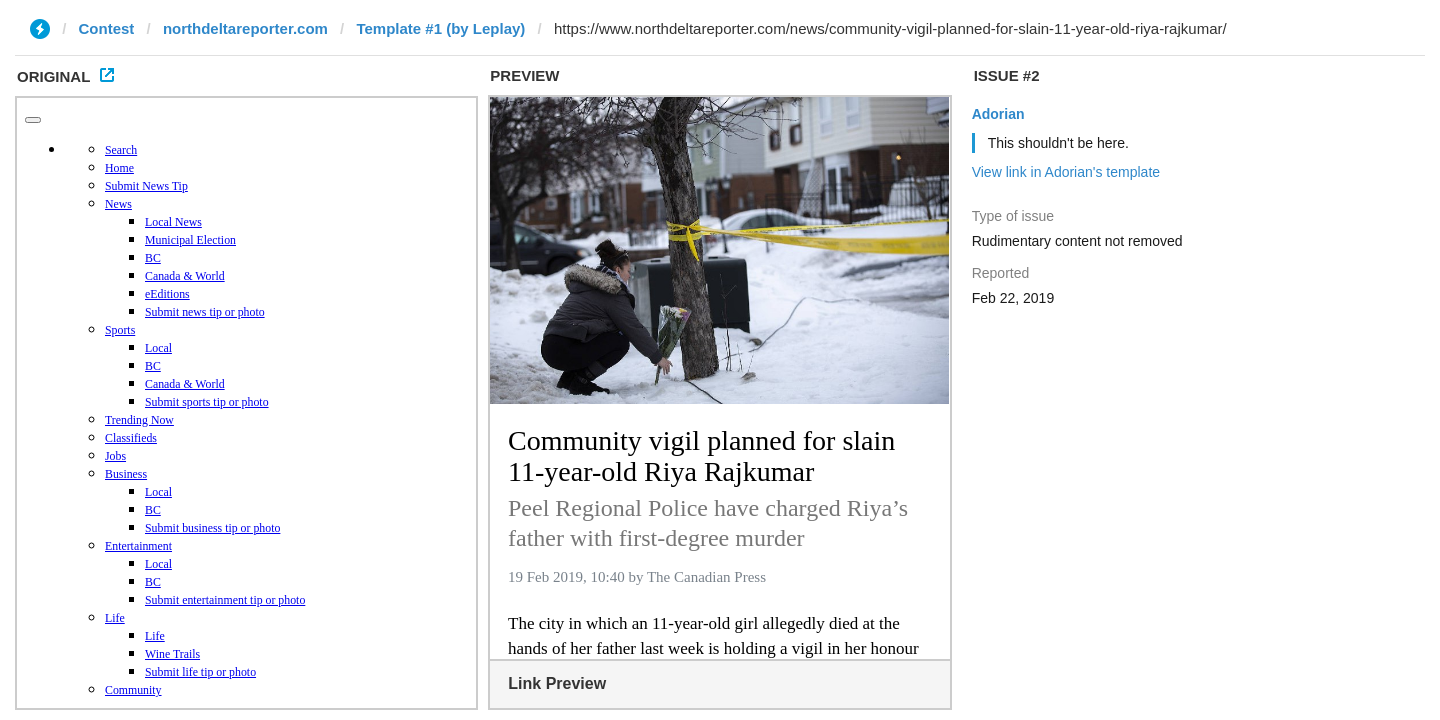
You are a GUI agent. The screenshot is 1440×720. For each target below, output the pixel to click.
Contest (107, 28)
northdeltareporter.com (245, 28)
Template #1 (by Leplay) (440, 28)
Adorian (998, 114)
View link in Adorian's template (1066, 172)
